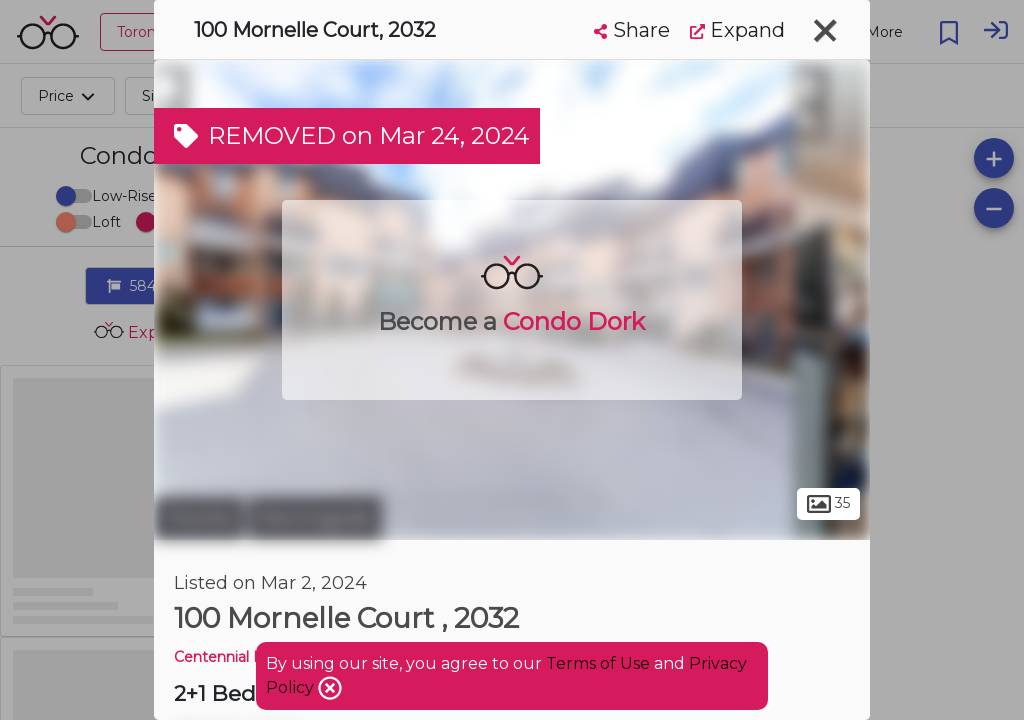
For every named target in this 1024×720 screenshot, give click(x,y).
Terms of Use (598, 663)
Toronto (199, 518)
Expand (737, 30)
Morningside (315, 518)
